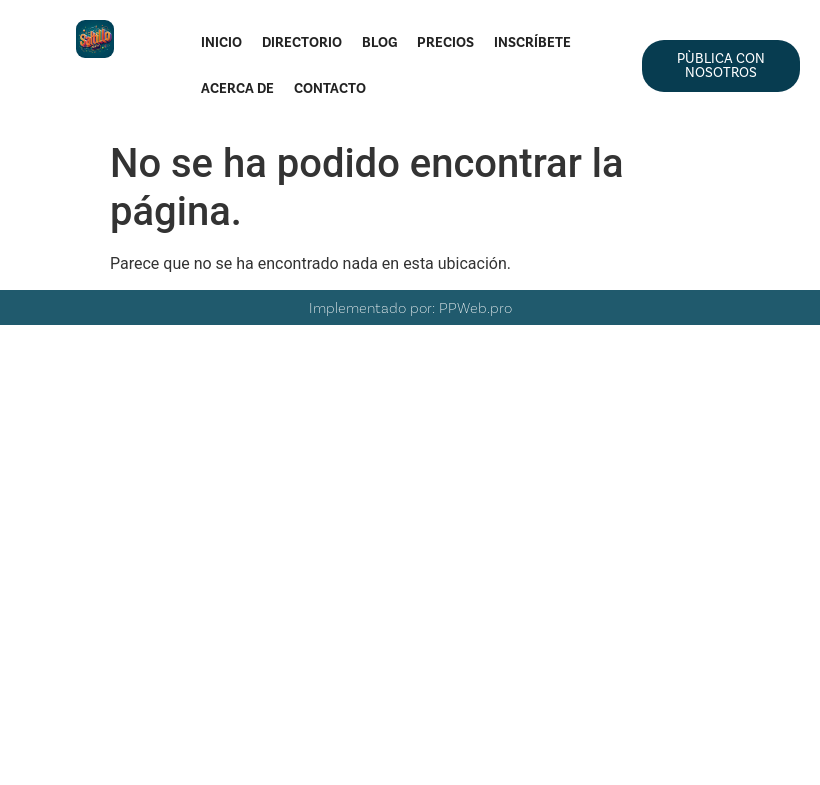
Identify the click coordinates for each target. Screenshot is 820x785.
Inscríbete (532, 42)
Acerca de (237, 88)
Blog (379, 42)
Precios (445, 42)
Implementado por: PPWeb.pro (410, 307)
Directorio (302, 42)
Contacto (330, 88)
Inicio (221, 42)
